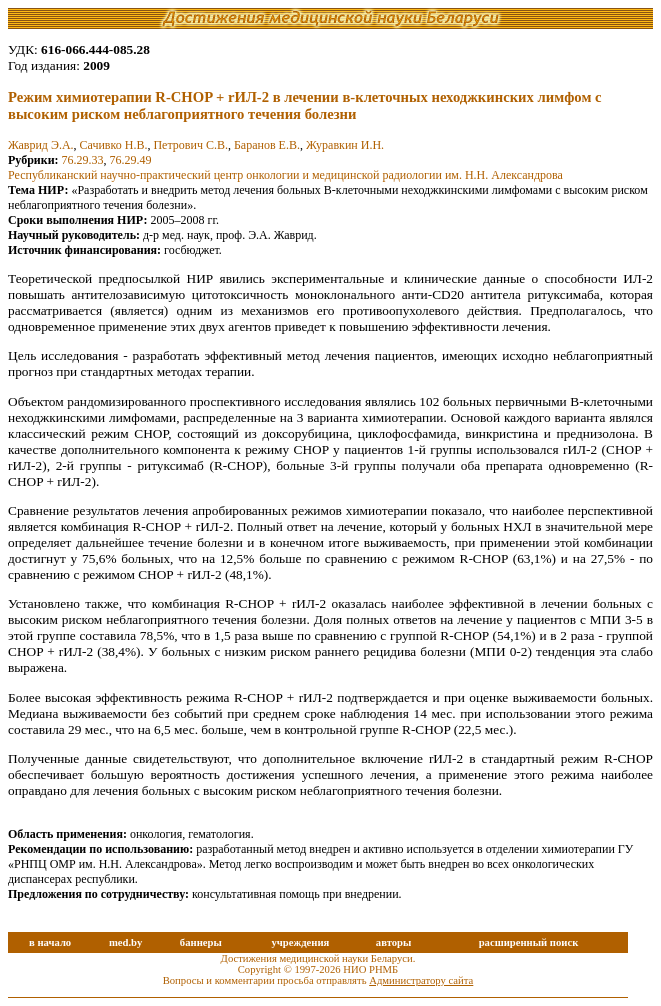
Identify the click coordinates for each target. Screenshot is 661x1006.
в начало (50, 942)
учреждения (300, 942)
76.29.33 (83, 160)
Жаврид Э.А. (41, 145)
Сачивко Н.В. (114, 145)
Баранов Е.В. (267, 145)
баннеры (201, 942)
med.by (125, 942)
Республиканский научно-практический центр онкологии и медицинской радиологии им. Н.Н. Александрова (285, 175)
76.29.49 (131, 160)
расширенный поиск (529, 942)
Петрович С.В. (190, 145)
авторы (394, 942)
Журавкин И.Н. (345, 145)
